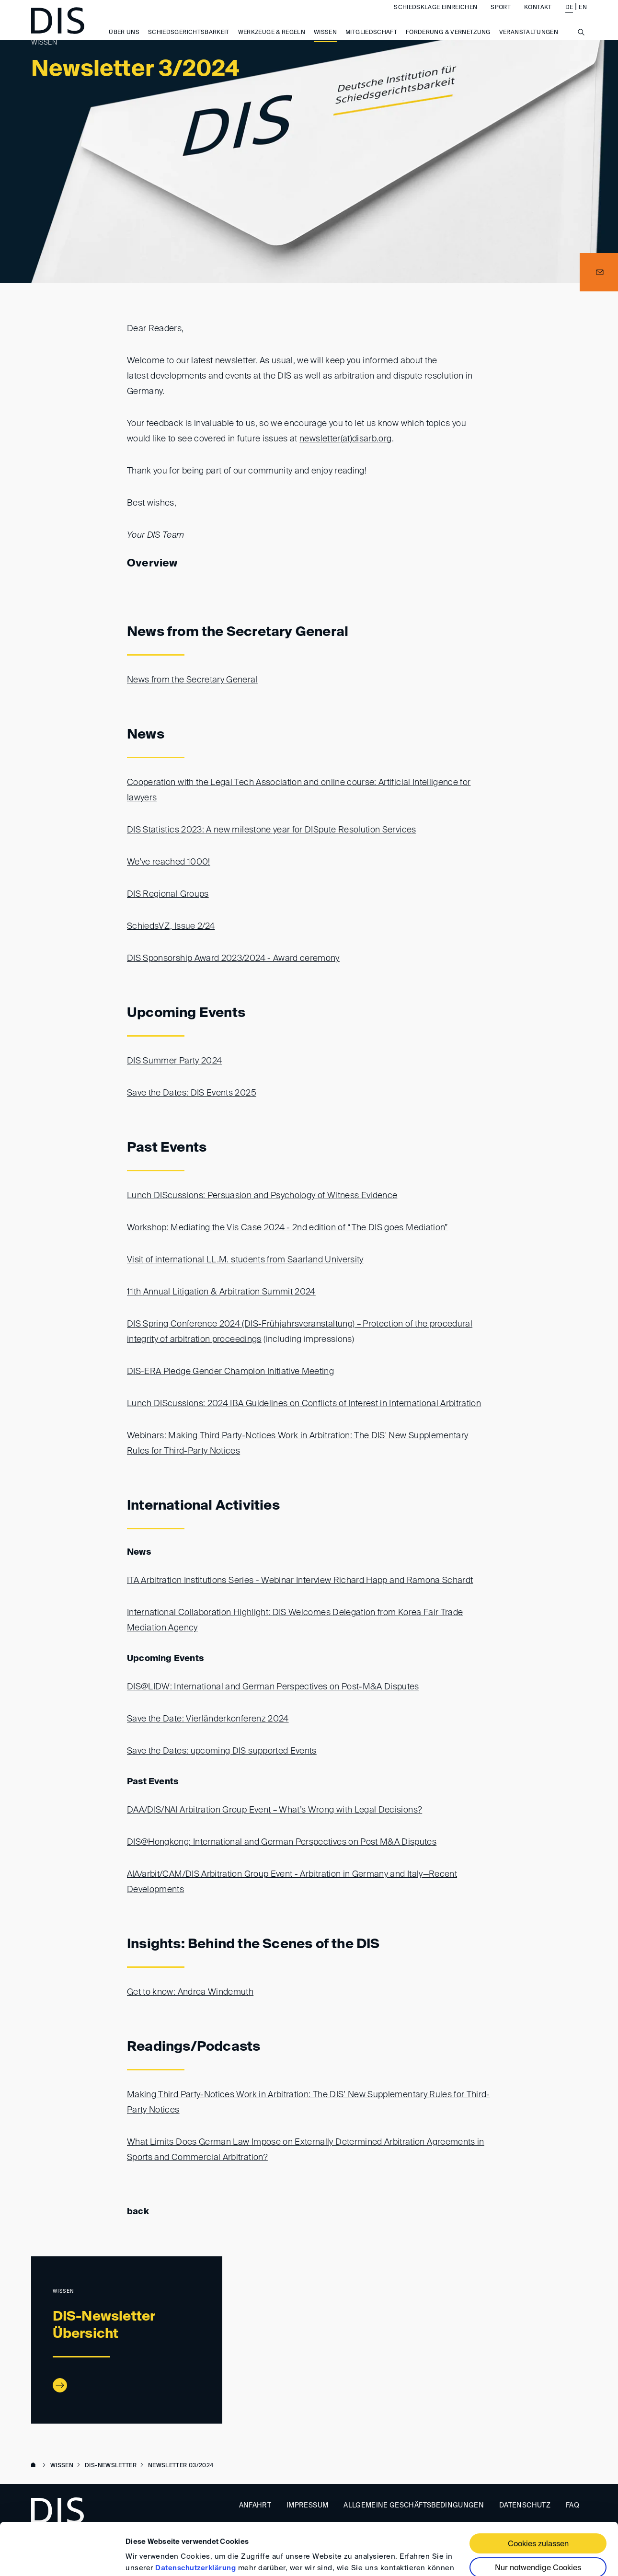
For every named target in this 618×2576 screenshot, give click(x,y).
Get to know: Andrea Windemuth (190, 1992)
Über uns (124, 42)
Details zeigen (150, 2557)
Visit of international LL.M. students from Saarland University (245, 1260)
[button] (599, 272)
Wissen (325, 42)
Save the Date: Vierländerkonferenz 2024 (208, 1719)
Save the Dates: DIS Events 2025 (191, 1093)
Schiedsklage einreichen (435, 17)
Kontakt (537, 17)
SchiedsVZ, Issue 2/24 (171, 926)
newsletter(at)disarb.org (345, 439)
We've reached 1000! (168, 862)
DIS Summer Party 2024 (174, 1061)
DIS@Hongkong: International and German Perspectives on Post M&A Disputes (281, 1842)
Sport (501, 17)
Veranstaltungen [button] (528, 42)
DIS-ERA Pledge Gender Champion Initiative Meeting (230, 1371)
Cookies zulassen (538, 2495)
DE (569, 17)
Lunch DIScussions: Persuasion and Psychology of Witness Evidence (262, 1195)
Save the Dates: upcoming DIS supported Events (222, 1751)
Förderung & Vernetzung (448, 42)
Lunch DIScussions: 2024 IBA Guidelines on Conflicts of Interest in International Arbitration (304, 1403)
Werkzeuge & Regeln (271, 42)
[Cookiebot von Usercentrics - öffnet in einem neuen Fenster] (62, 2557)
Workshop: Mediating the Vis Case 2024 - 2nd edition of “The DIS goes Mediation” (287, 1228)
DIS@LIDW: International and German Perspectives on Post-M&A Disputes (273, 1687)
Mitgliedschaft (371, 42)
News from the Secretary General (192, 680)
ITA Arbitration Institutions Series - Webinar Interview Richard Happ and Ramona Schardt (300, 1580)
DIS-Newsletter (111, 2466)
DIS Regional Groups (168, 894)
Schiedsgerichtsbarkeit (188, 42)
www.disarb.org (35, 2466)
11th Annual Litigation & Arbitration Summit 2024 (221, 1292)
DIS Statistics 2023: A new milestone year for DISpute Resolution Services (271, 830)
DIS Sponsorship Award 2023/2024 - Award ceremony (233, 958)
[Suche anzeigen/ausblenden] (581, 47)
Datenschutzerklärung (195, 2519)
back (138, 2211)
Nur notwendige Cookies (538, 2519)
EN (583, 17)
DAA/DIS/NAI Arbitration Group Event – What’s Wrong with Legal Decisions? (274, 1810)
